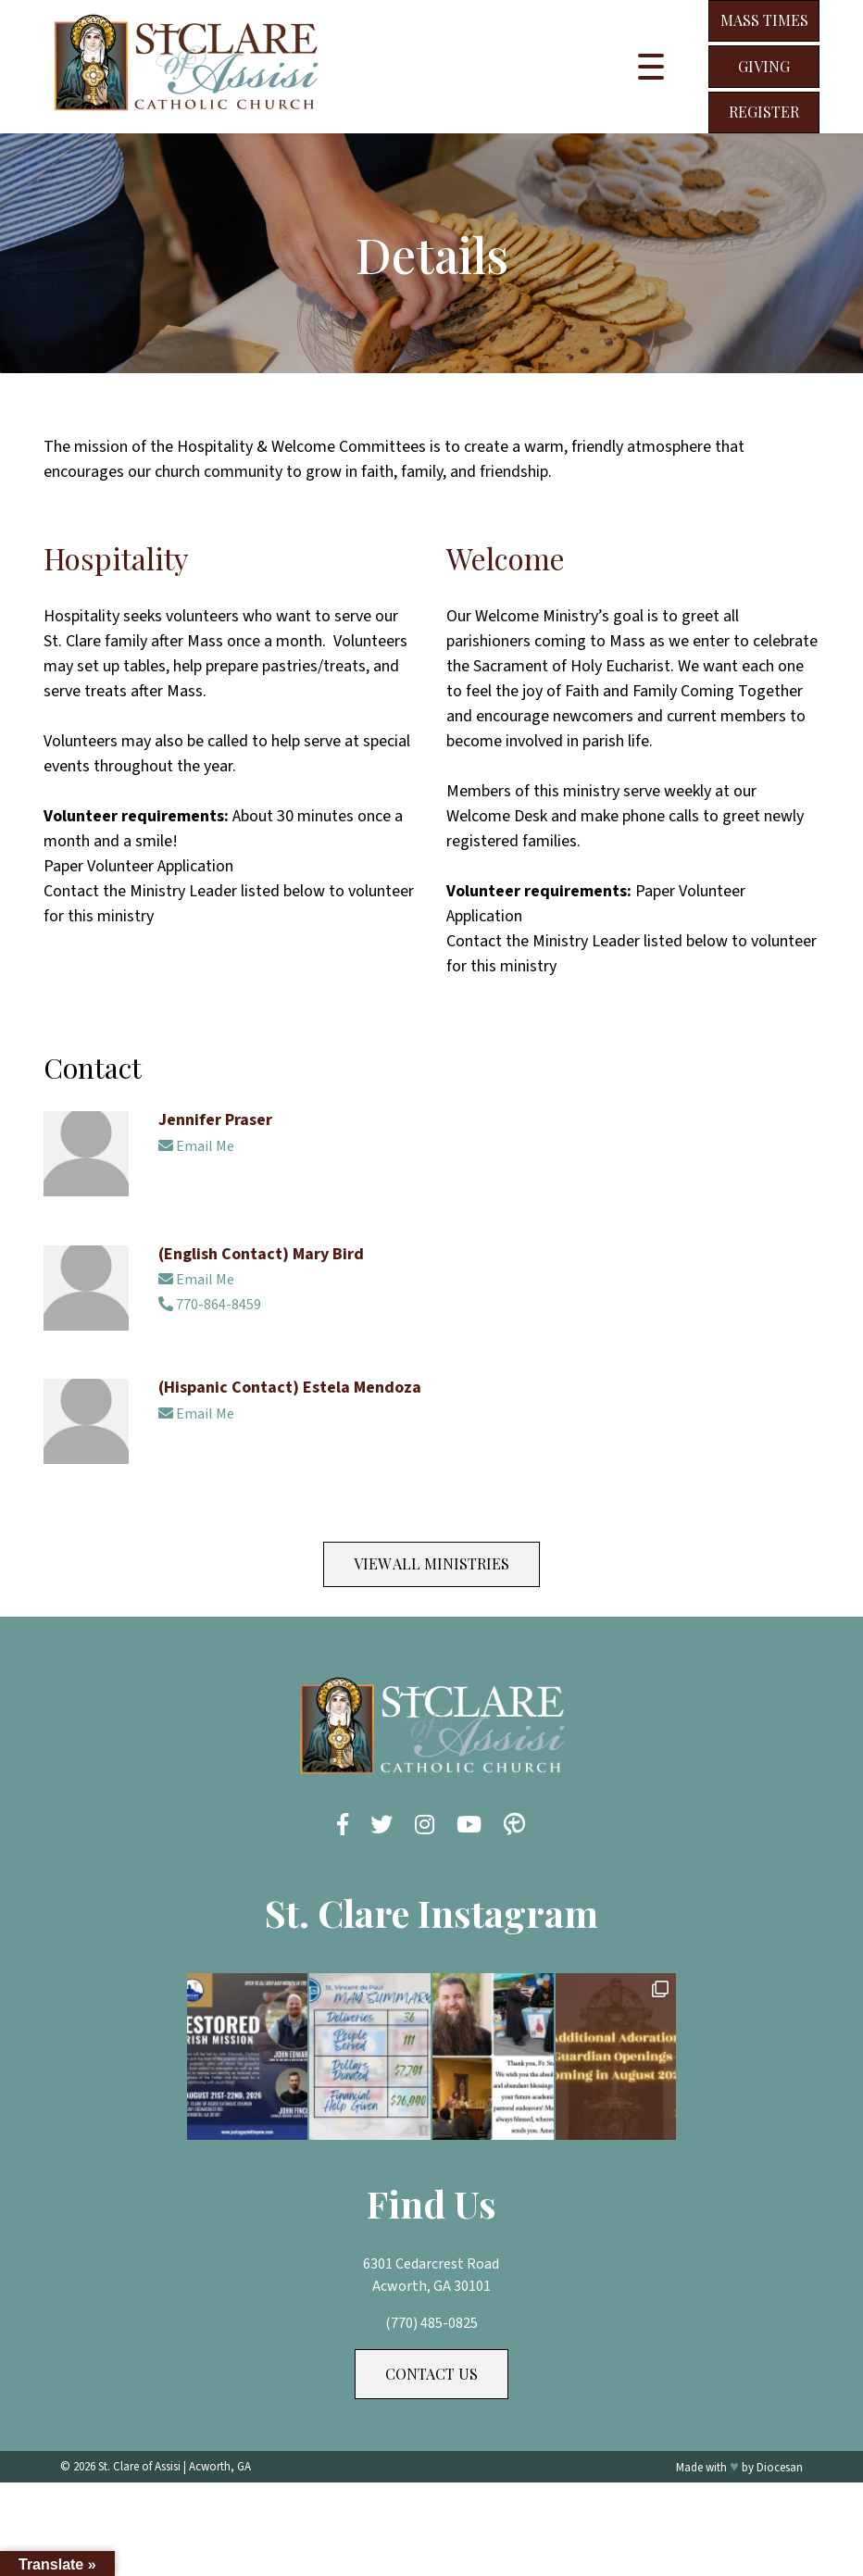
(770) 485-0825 (431, 2323)
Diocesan (780, 2467)
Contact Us (431, 2373)
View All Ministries (431, 1563)
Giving (764, 66)
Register (764, 111)
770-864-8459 (209, 1304)
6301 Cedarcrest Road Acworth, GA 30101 (431, 2275)
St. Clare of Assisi (139, 2466)
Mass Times (764, 20)
